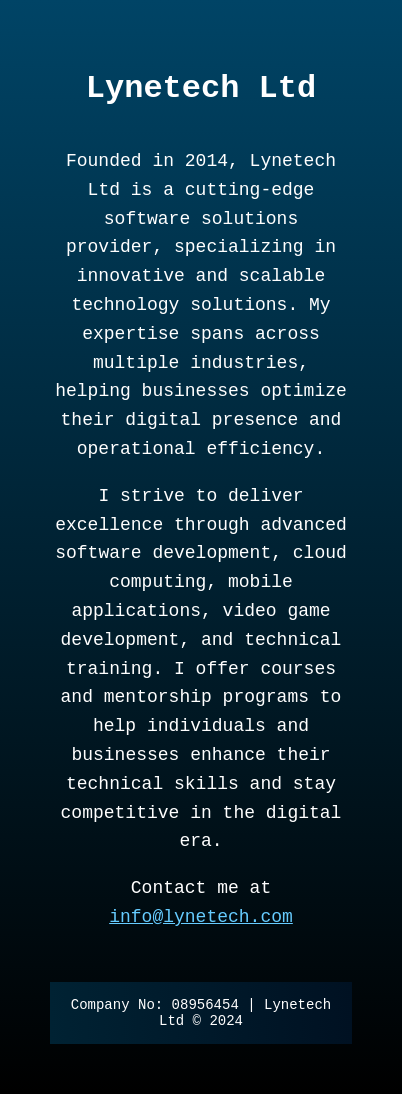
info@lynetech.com (201, 917)
